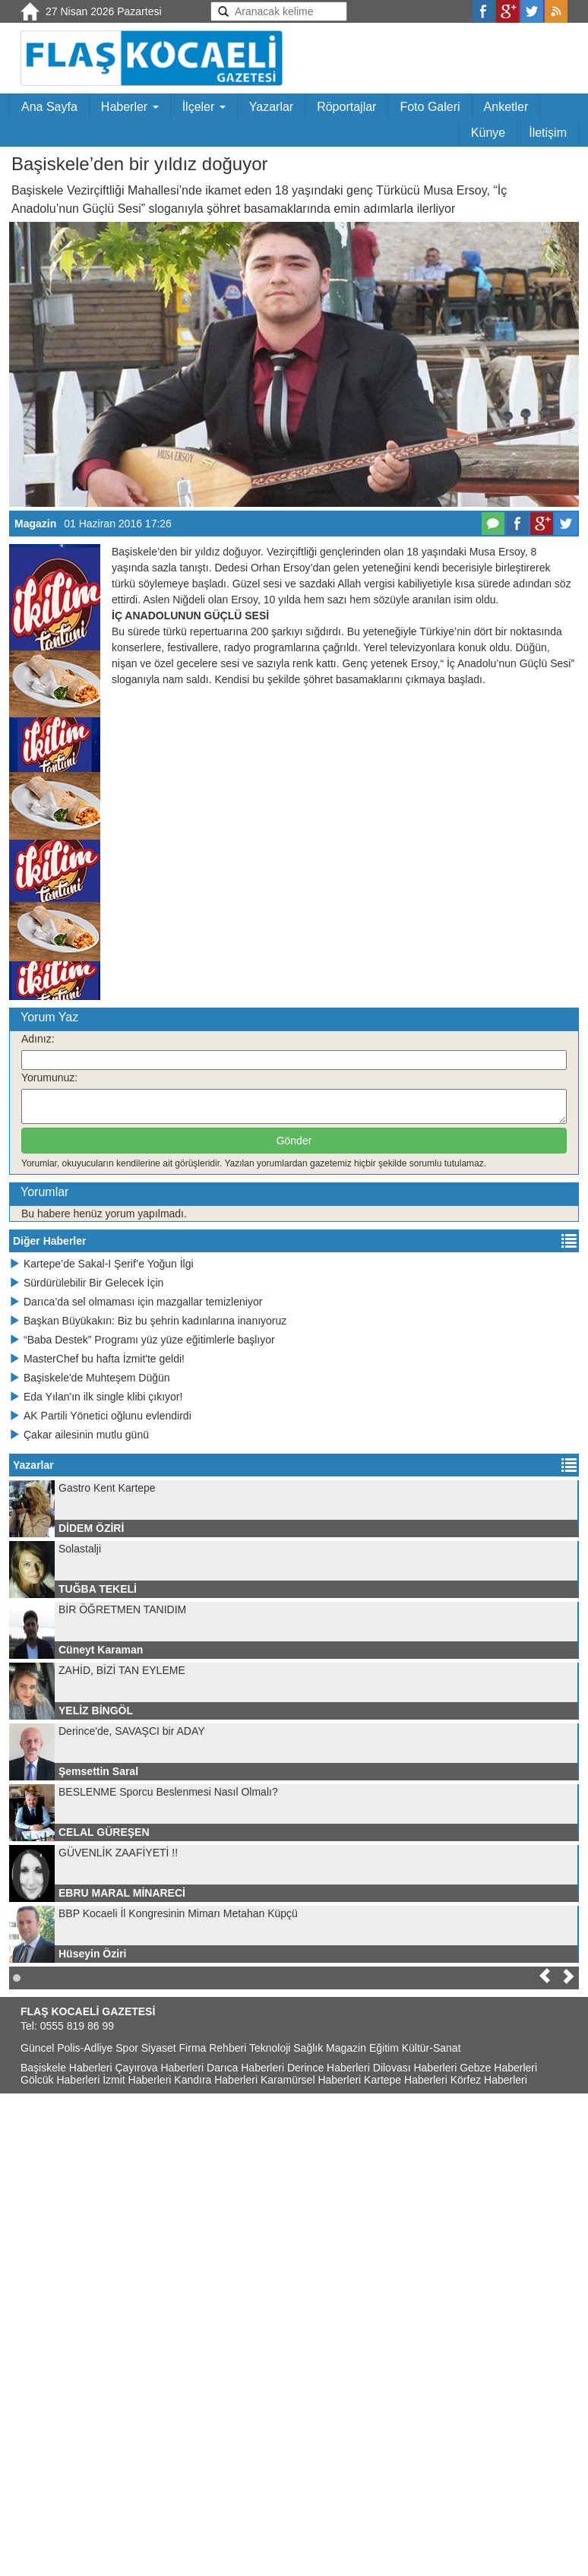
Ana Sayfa (49, 106)
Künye (488, 132)
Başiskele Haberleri (66, 2068)
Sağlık (308, 2048)
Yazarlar (271, 106)
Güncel (37, 2048)
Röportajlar (346, 106)
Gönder (294, 1141)
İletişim (548, 132)
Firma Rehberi (213, 2048)
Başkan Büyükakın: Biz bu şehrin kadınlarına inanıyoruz (147, 1321)
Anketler (506, 106)
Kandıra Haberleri (216, 2080)
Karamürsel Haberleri (311, 2080)
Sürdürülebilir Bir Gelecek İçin (86, 1283)
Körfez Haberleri (488, 2080)
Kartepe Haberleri (405, 2080)
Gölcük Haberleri (60, 2080)
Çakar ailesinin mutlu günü (79, 1435)
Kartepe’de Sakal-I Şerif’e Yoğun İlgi (101, 1264)
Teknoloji (269, 2048)
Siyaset (158, 2048)
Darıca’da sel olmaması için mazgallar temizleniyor (135, 1302)
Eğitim (384, 2048)
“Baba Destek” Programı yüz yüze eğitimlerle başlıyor (142, 1340)
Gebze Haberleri (498, 2068)
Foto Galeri (430, 106)
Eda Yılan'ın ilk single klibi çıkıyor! (95, 1397)
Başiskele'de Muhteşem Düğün (89, 1378)
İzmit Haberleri (137, 2080)
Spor (126, 2048)
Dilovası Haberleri (415, 2068)
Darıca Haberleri (245, 2068)
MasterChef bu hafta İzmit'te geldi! (97, 1359)
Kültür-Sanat (431, 2048)
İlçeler (204, 106)
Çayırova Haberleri (159, 2068)
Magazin (35, 523)
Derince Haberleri (328, 2068)
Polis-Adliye (84, 2048)
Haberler (130, 106)
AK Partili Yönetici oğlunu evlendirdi (100, 1416)
